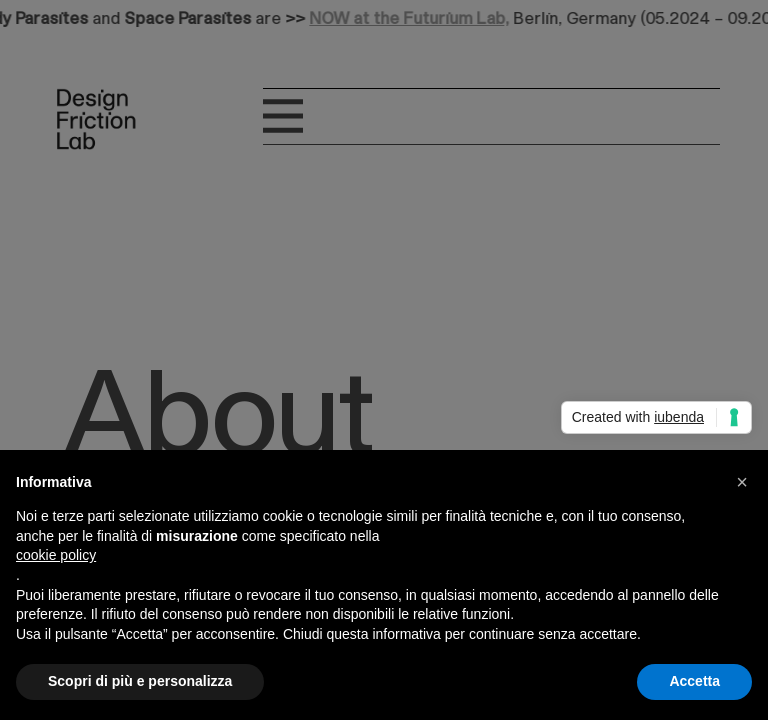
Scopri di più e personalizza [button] (140, 681)
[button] (742, 482)
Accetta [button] (694, 681)
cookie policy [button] (56, 555)
